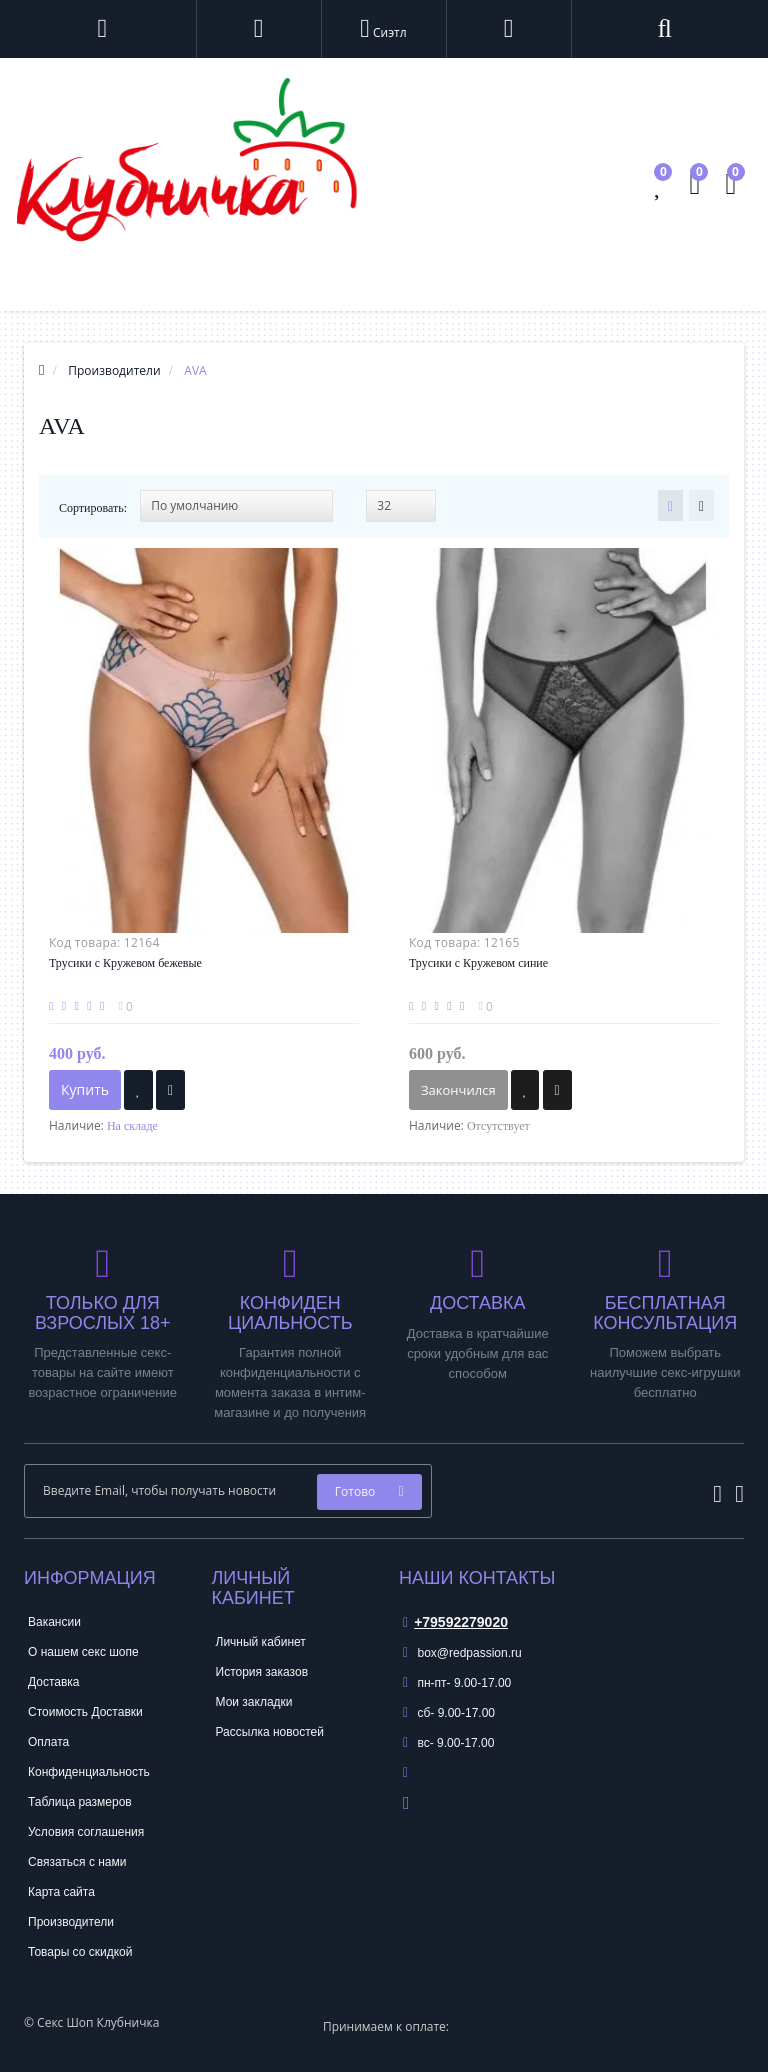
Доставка (54, 1682)
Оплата (48, 1742)
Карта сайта (61, 1892)
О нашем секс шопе (83, 1652)
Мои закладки (254, 1702)
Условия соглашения (86, 1832)
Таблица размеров (80, 1802)
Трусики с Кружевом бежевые (125, 963)
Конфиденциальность (89, 1772)
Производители (71, 1922)
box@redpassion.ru (462, 1653)
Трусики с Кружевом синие (478, 963)
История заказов (262, 1672)
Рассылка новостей (270, 1732)
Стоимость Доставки (85, 1712)
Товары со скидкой (80, 1952)
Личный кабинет (261, 1642)
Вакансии (54, 1622)
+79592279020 (455, 1622)
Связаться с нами (77, 1862)
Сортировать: (93, 508)
